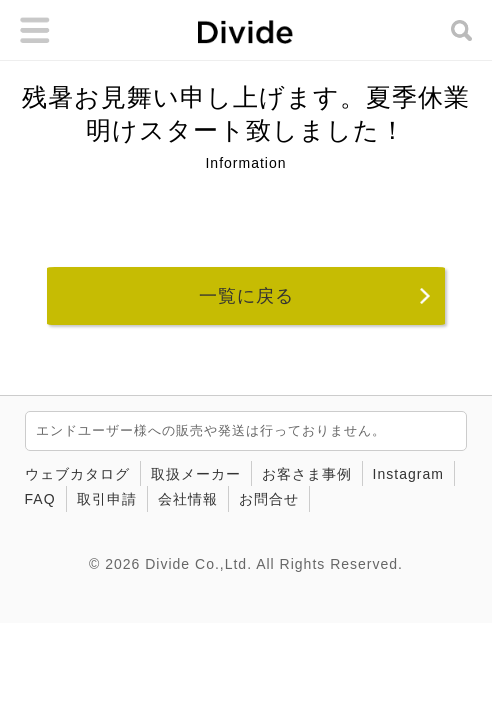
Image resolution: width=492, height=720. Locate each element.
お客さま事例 (307, 474)
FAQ (40, 499)
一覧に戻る (246, 296)
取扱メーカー (196, 474)
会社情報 (188, 499)
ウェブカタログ (77, 474)
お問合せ (269, 499)
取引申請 (107, 499)
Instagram (408, 474)
